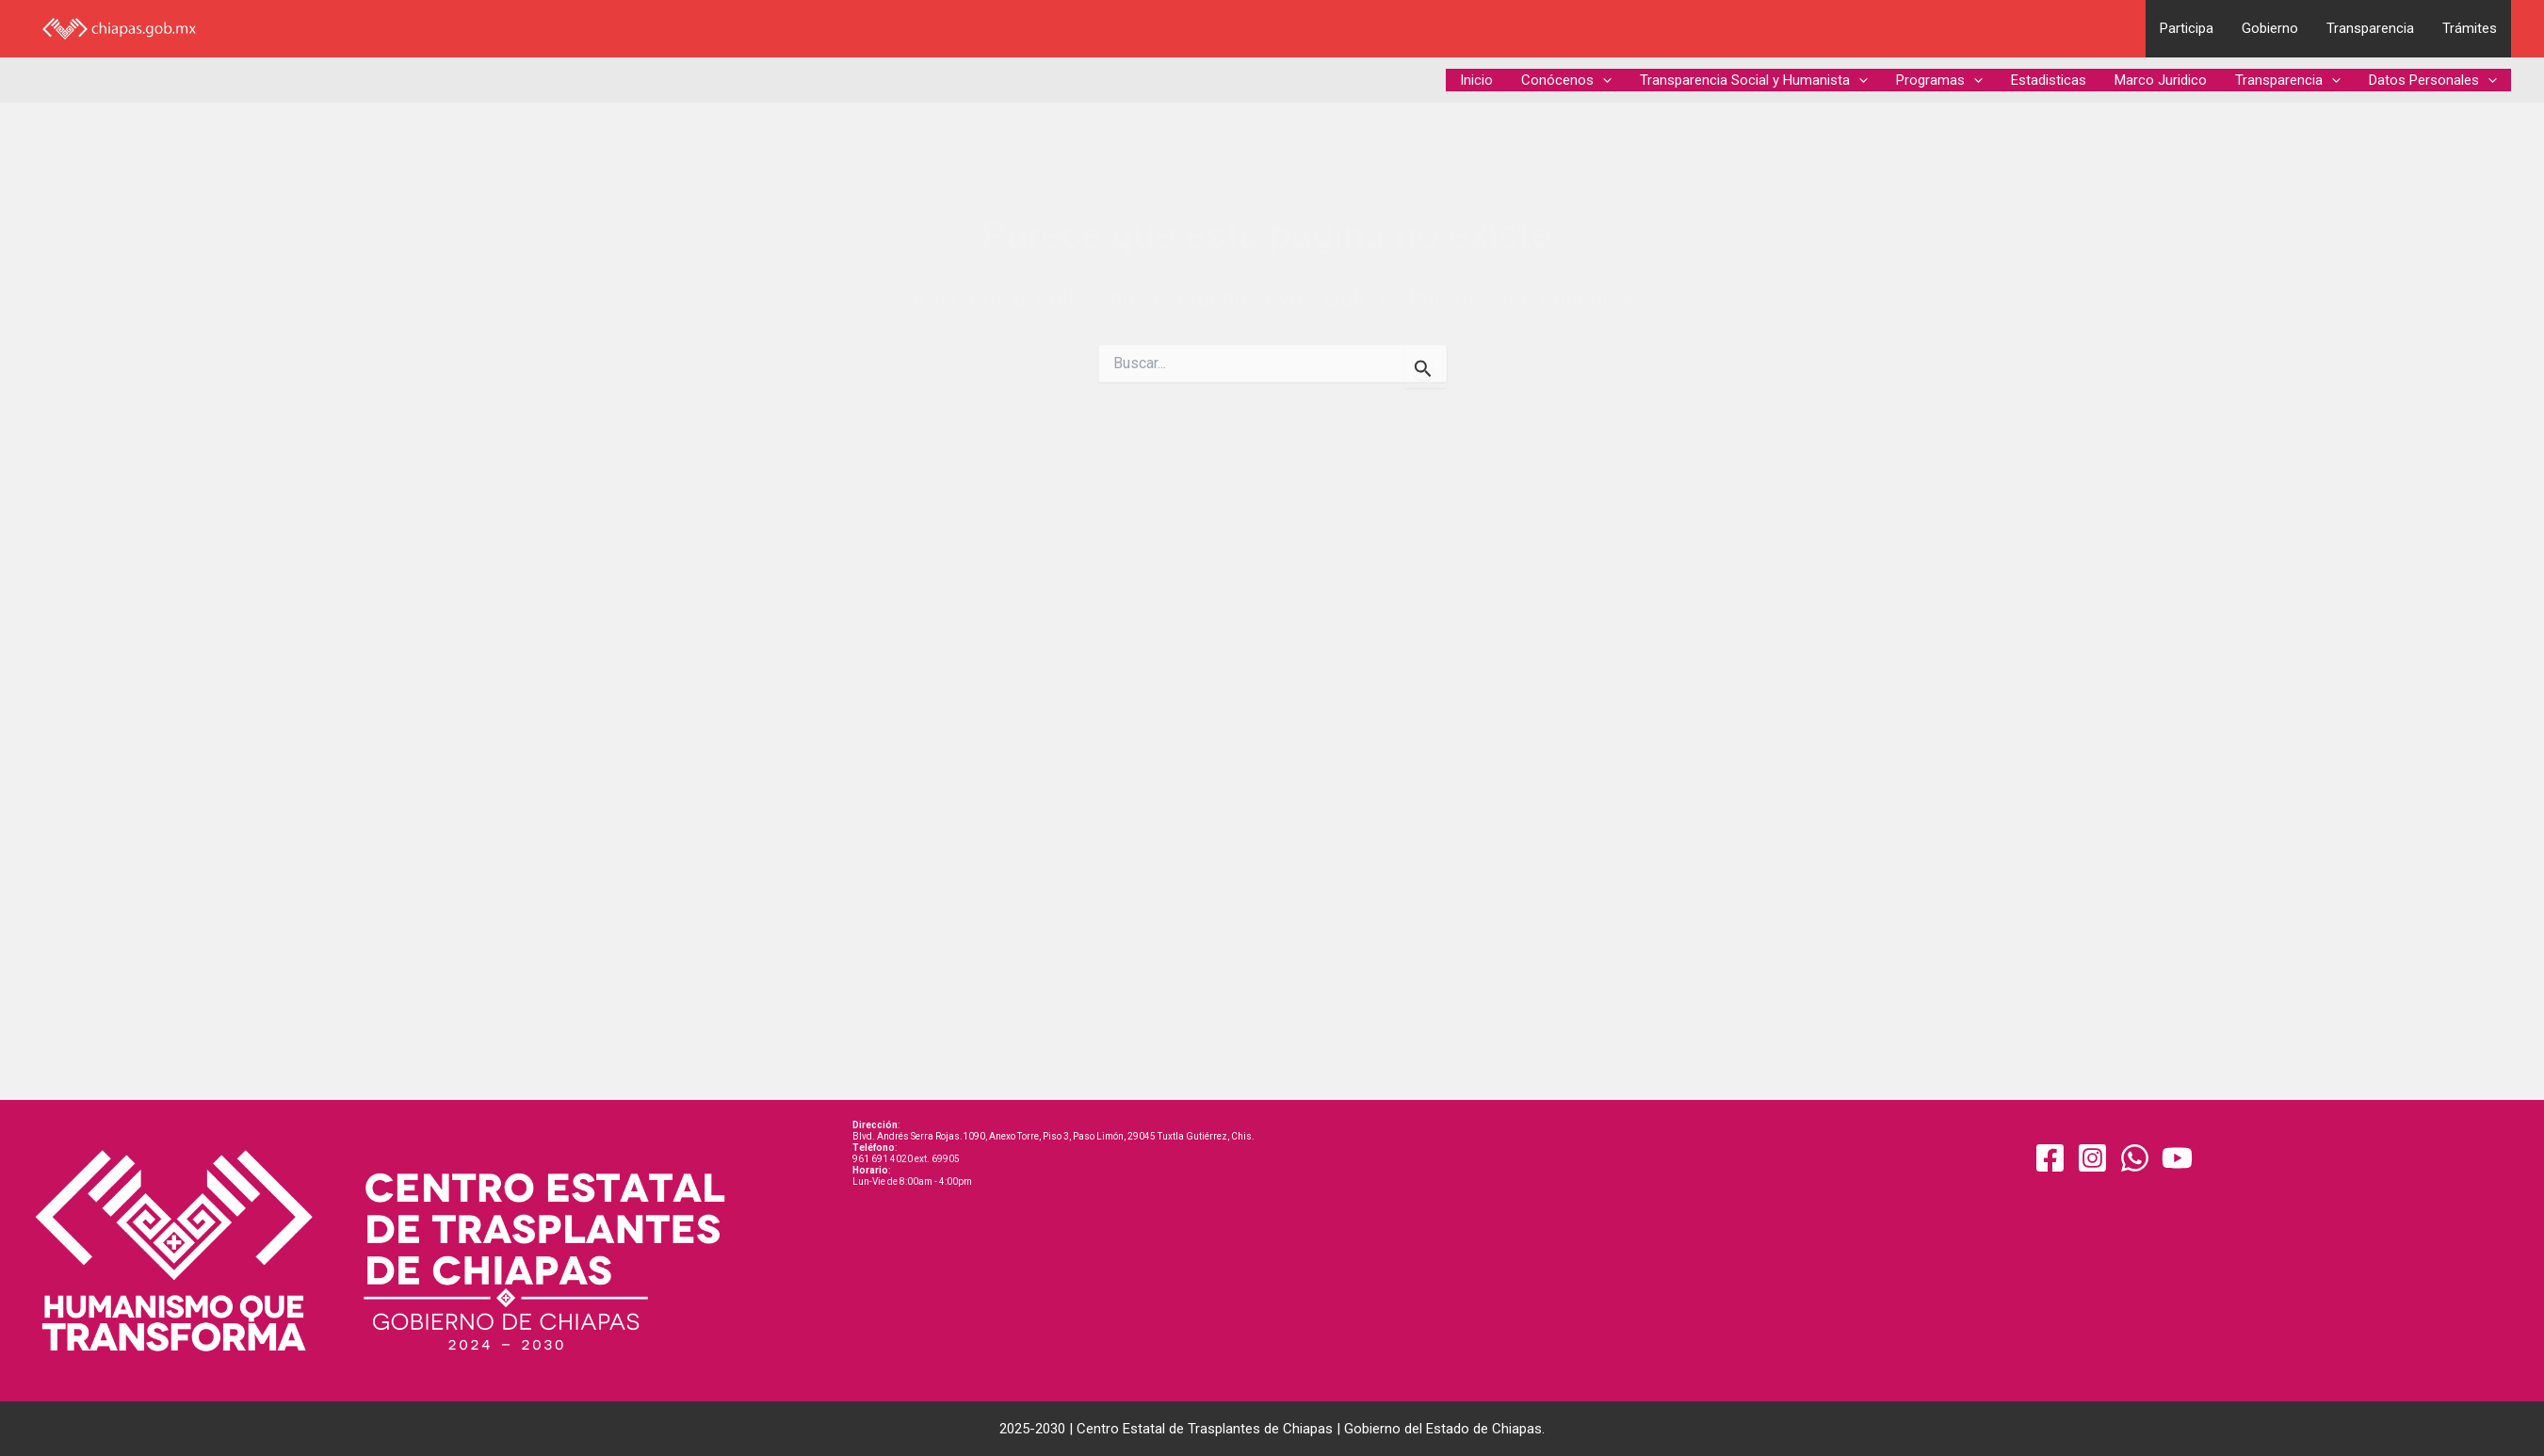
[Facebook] (2050, 1157)
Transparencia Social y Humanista (1754, 80)
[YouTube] (2177, 1157)
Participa (2186, 28)
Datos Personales (2433, 80)
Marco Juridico (2161, 80)
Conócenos (1566, 80)
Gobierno (2270, 28)
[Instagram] (2092, 1157)
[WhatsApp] (2134, 1157)
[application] (1603, 80)
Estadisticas (2048, 80)
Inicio (1476, 80)
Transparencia (2370, 28)
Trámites (2469, 28)
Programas (1939, 80)
